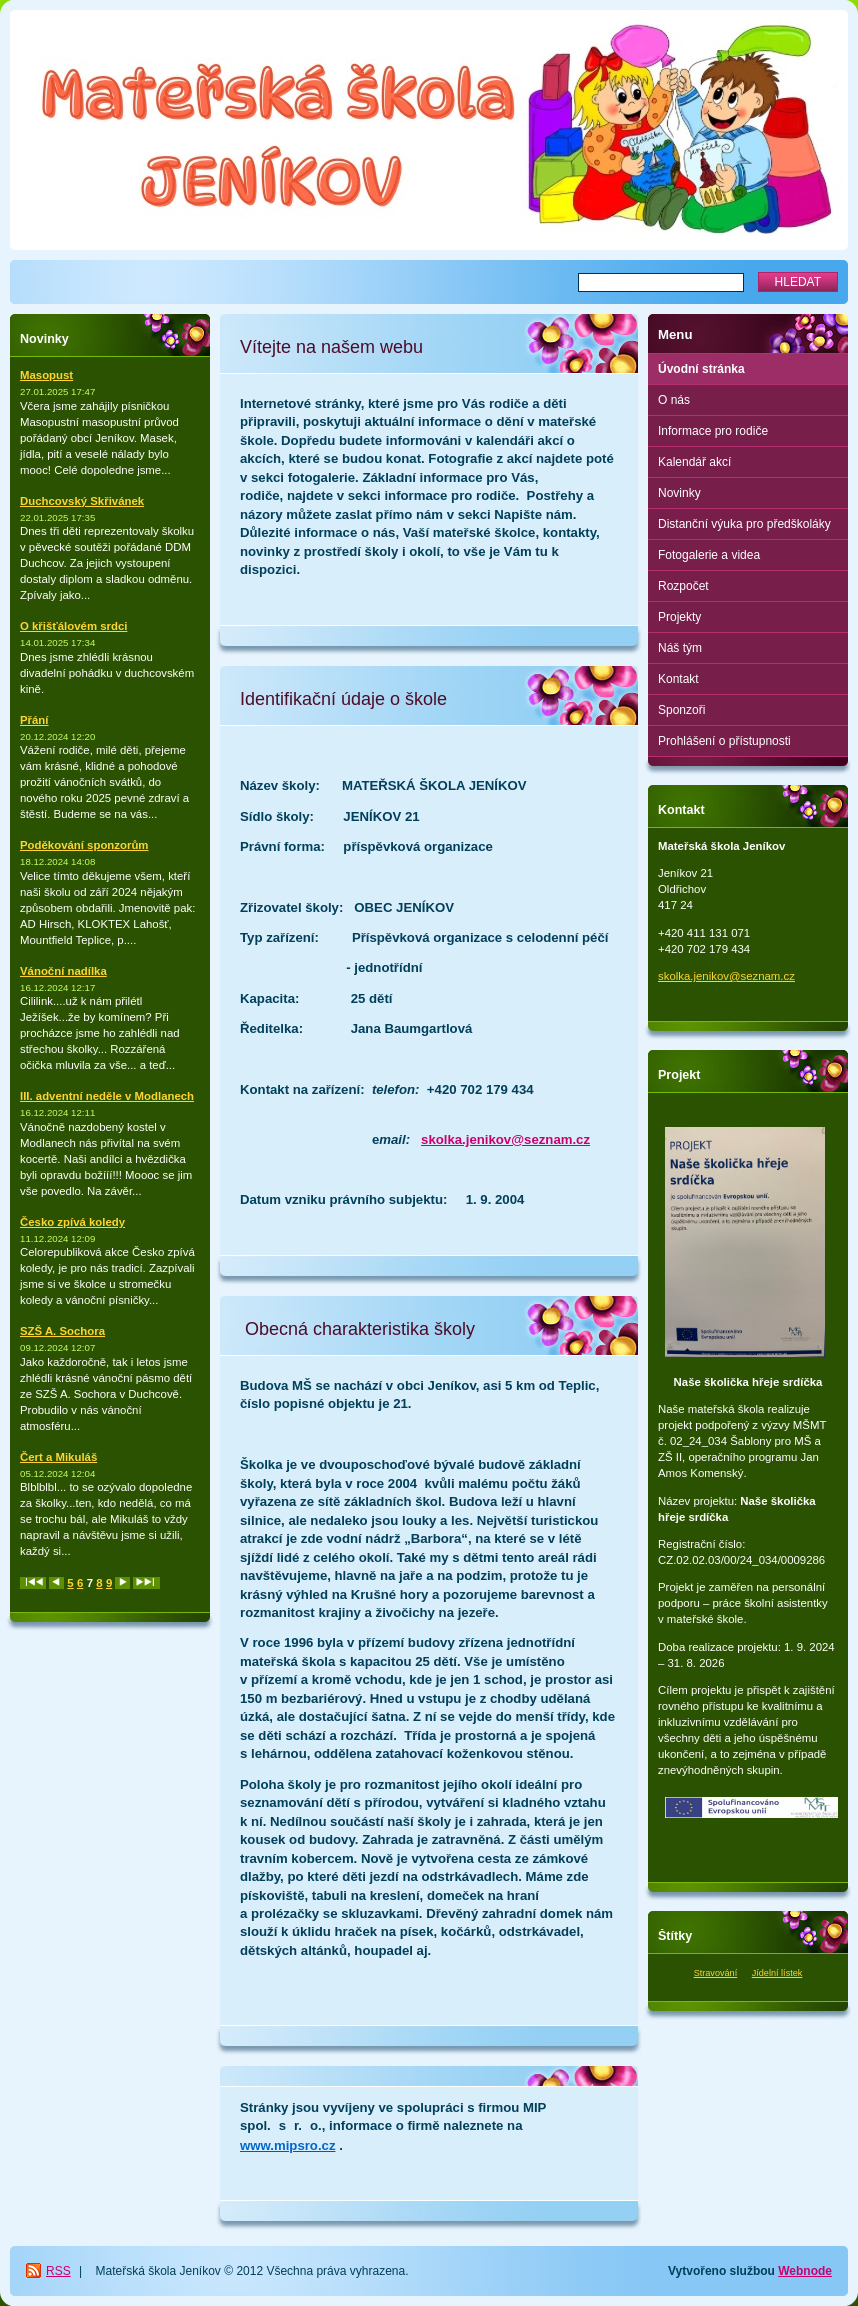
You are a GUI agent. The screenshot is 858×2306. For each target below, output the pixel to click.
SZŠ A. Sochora (62, 1331)
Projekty (679, 617)
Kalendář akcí (694, 462)
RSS (58, 2271)
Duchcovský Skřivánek (82, 501)
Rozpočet (683, 586)
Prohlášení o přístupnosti (724, 741)
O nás (674, 400)
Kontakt (678, 679)
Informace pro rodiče (713, 431)
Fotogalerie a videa (709, 555)
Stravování (716, 1973)
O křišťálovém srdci (73, 626)
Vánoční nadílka (63, 971)
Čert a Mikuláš (58, 1457)
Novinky (679, 493)
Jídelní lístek (777, 1973)
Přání (34, 720)
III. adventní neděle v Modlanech (107, 1096)
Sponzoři (681, 710)
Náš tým (680, 648)
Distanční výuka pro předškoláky (744, 524)
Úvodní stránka (701, 369)
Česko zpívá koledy (72, 1222)
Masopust (46, 375)
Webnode (805, 2271)
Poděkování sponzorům (84, 845)
